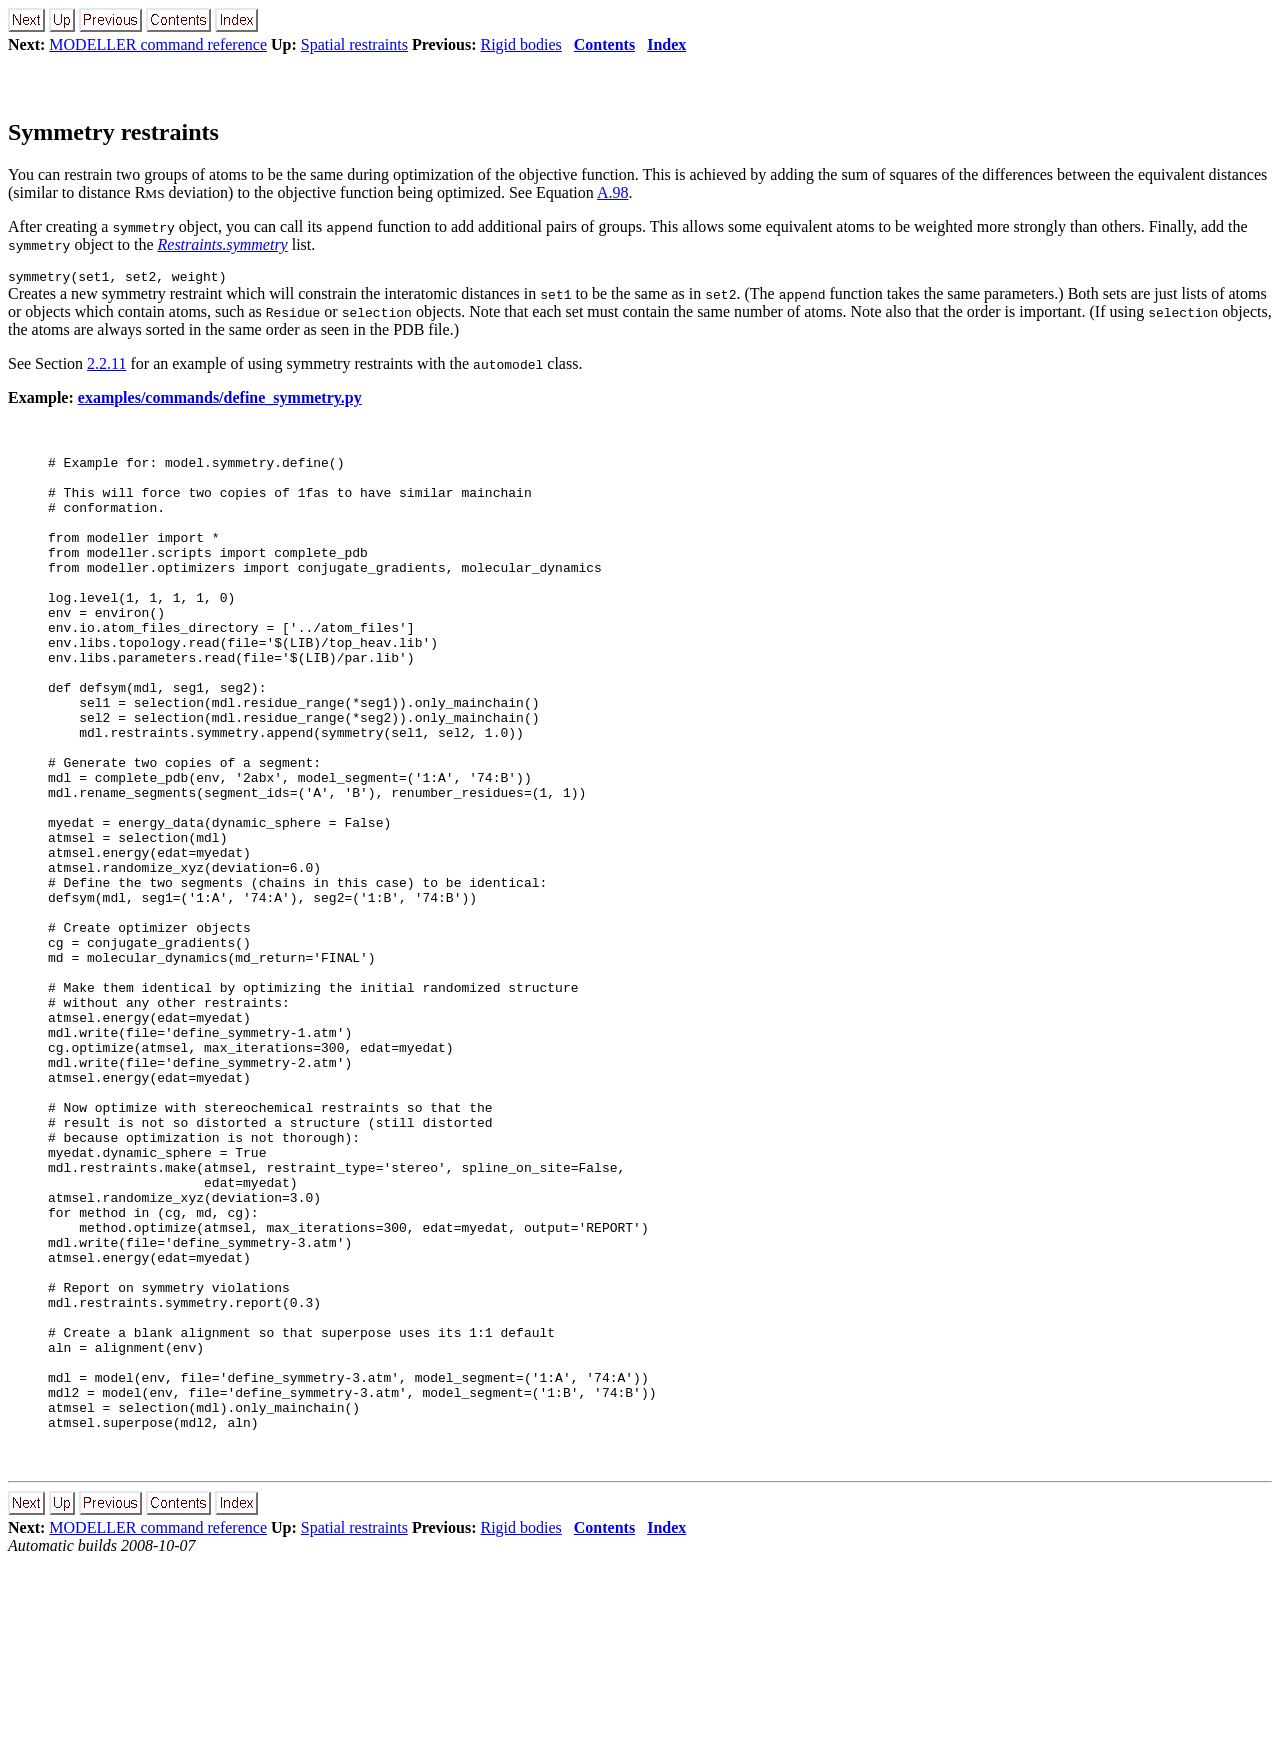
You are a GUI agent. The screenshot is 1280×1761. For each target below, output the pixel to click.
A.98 (613, 192)
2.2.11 (106, 366)
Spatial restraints (354, 44)
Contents (604, 44)
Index (666, 44)
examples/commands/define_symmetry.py (220, 400)
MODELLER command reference (158, 44)
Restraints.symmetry (223, 244)
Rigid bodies (520, 44)
